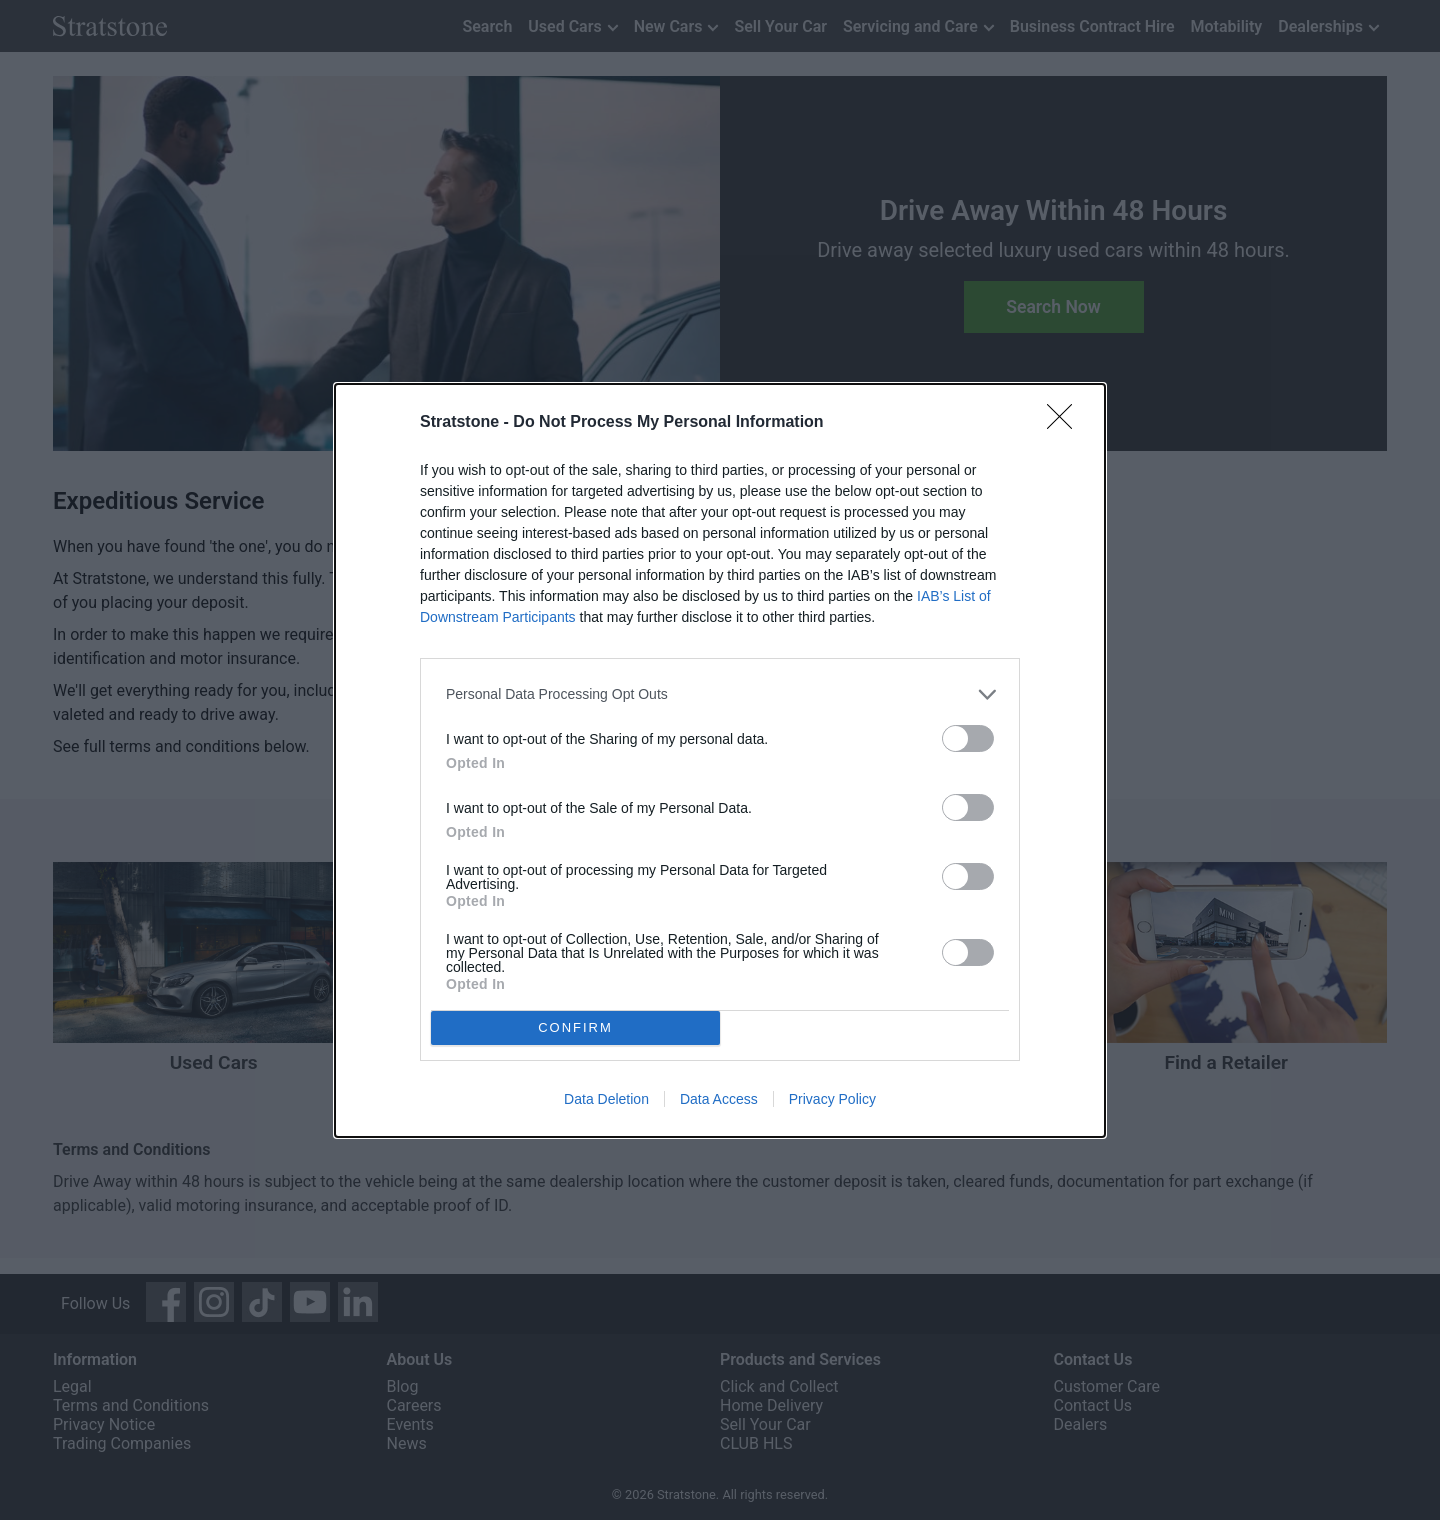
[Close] (1066, 423)
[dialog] (720, 760)
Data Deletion (606, 1099)
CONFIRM (575, 1027)
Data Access (719, 1099)
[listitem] (720, 694)
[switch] (968, 738)
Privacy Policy (832, 1099)
